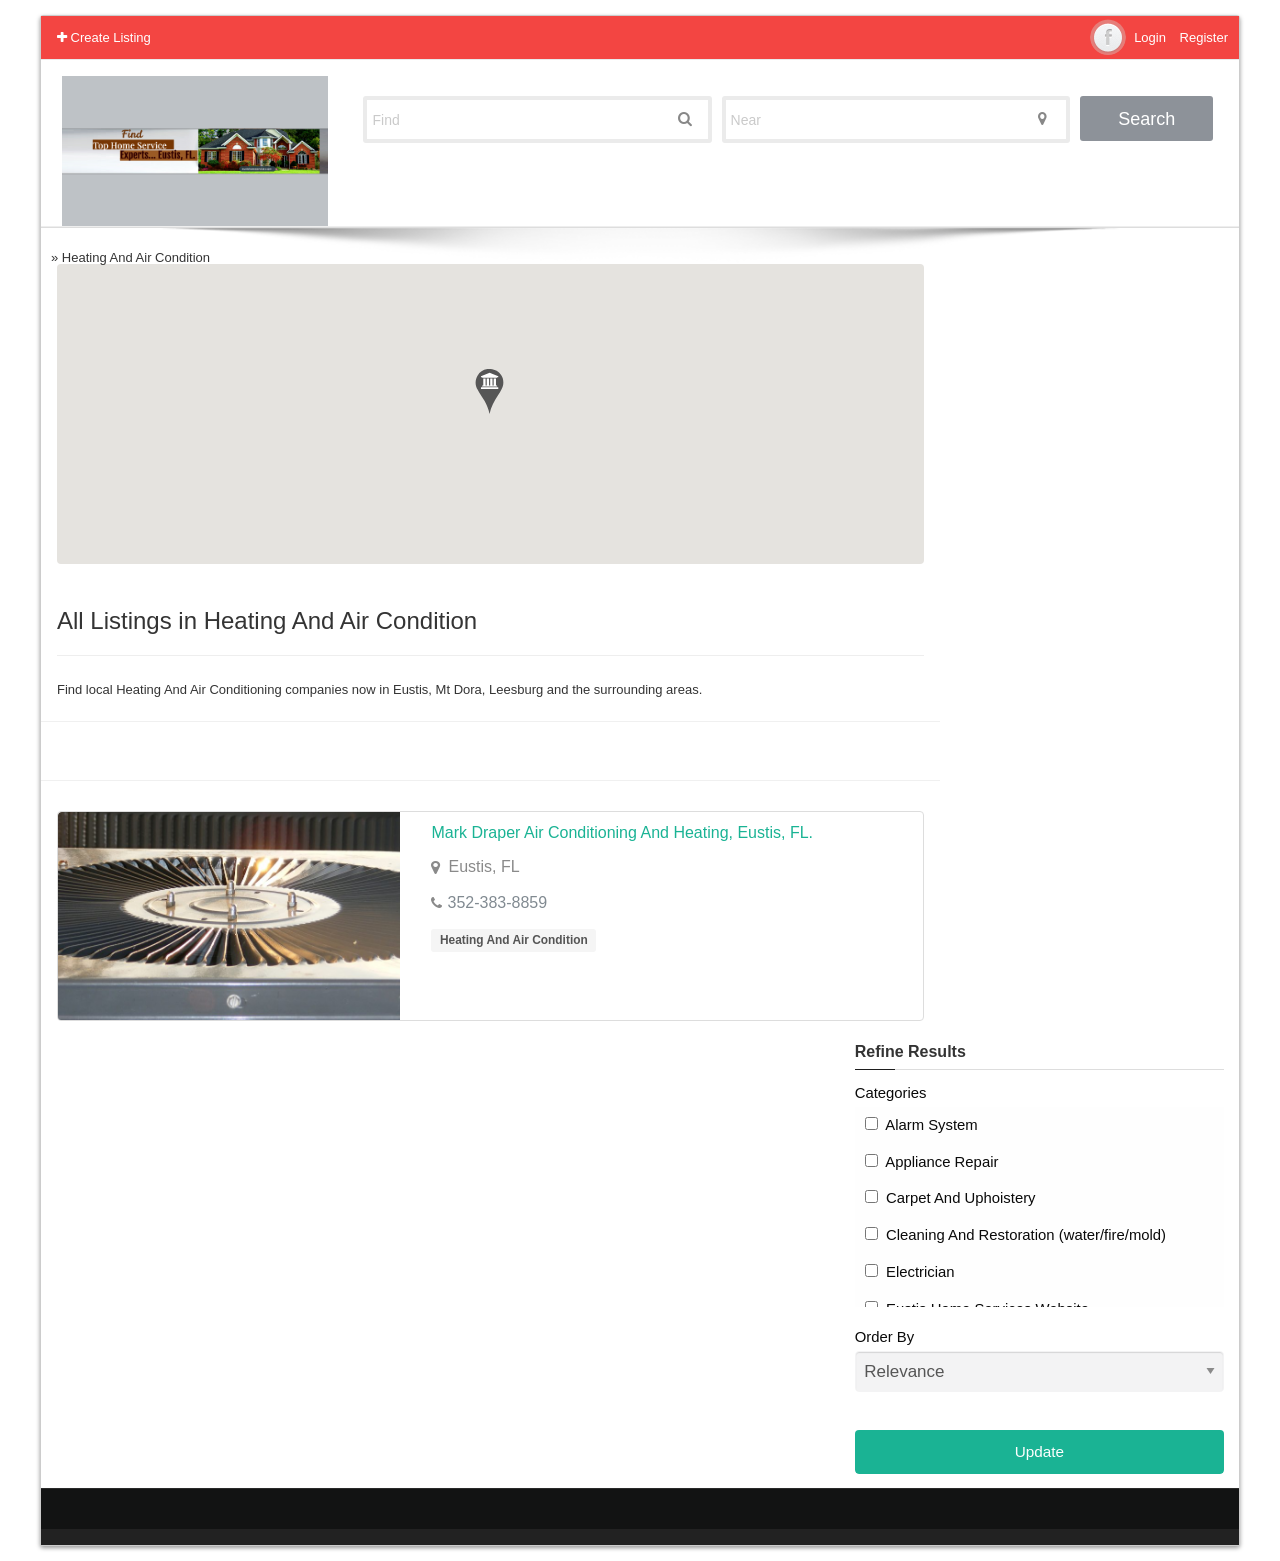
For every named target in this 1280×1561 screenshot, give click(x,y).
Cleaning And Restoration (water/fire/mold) (1015, 1235)
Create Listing (104, 37)
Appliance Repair (932, 1162)
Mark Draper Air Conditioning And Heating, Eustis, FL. (622, 832)
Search (1146, 119)
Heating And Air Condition (514, 940)
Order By (1039, 1360)
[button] (489, 391)
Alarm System (921, 1125)
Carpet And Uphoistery (950, 1198)
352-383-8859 (497, 902)
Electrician (910, 1272)
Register (1204, 37)
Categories (891, 1093)
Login (1150, 37)
